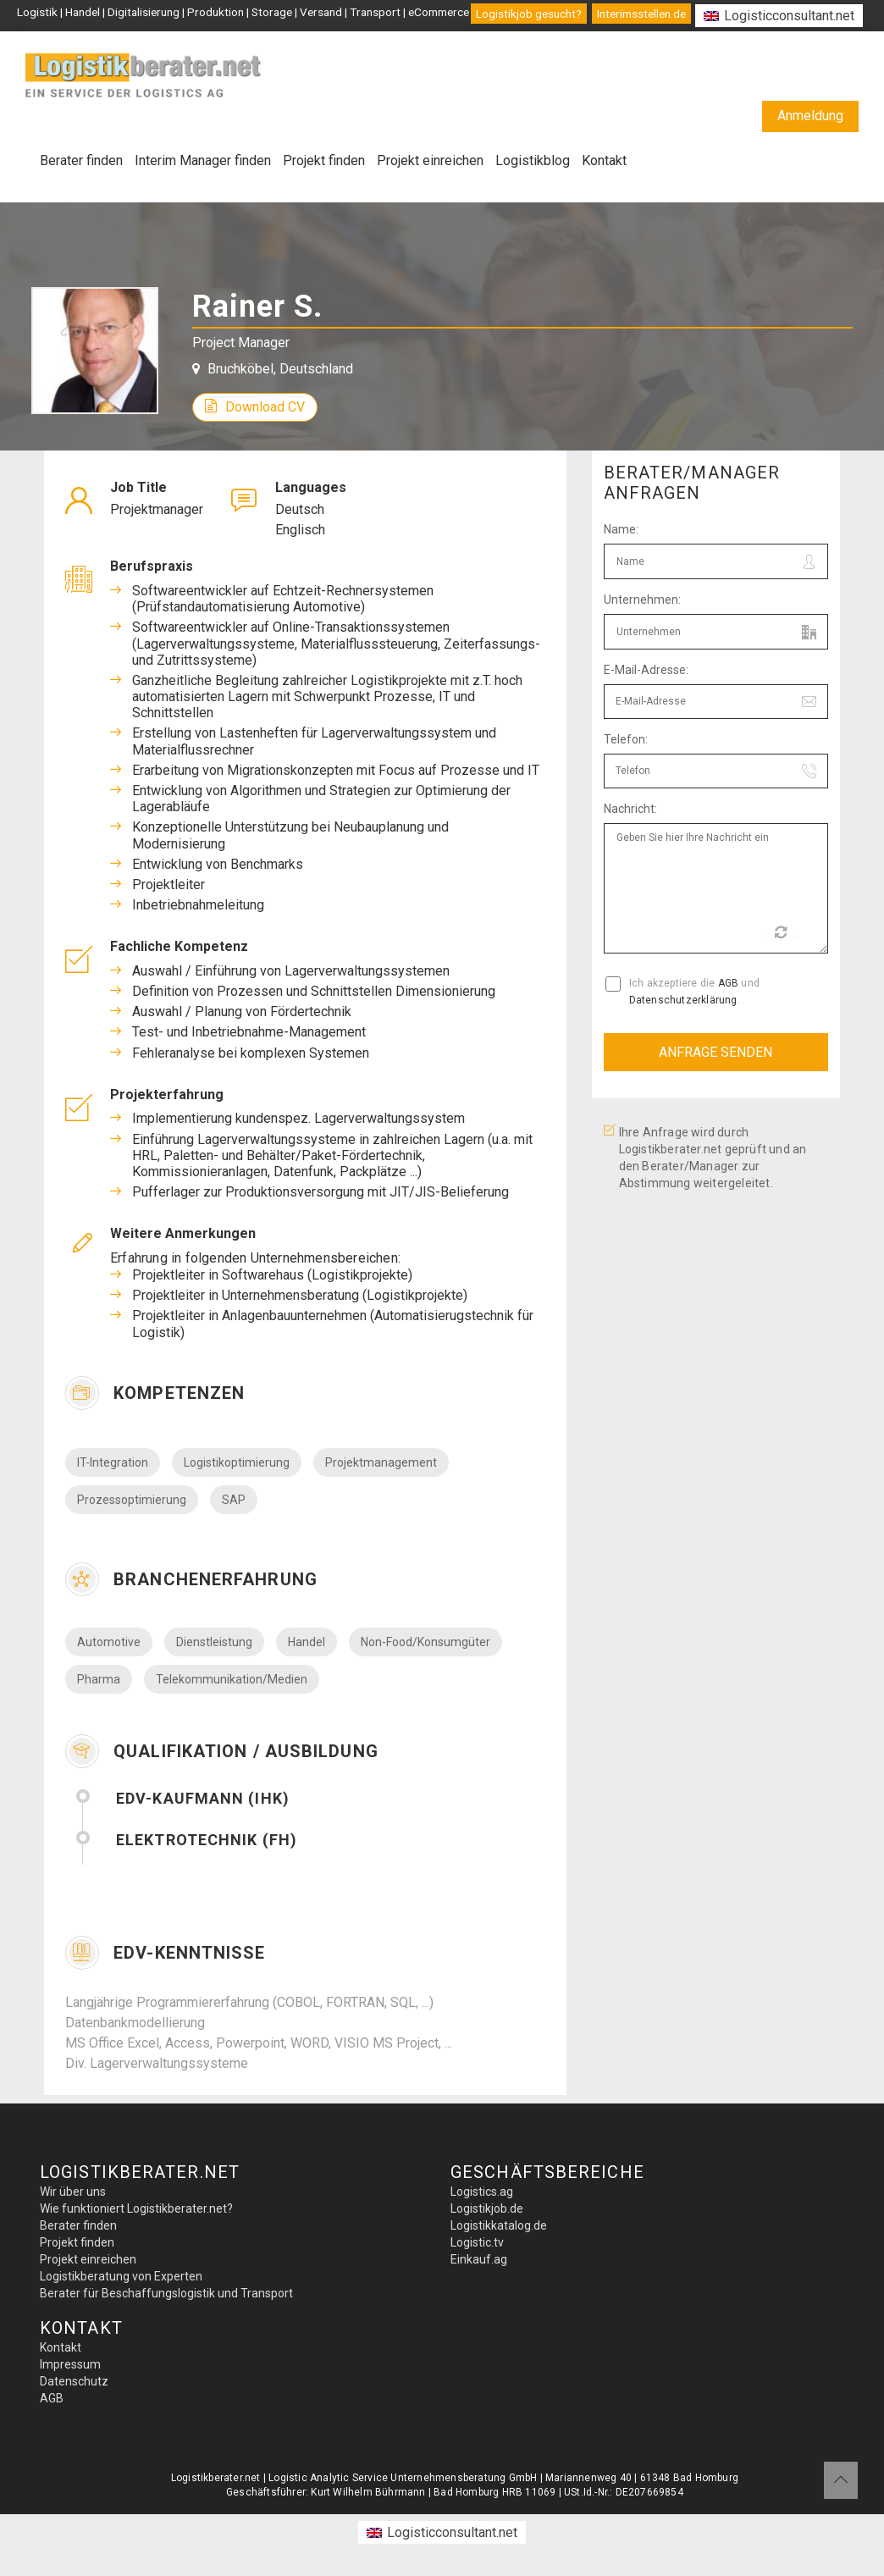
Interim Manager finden (203, 160)
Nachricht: (630, 808)
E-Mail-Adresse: (646, 670)
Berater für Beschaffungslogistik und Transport (166, 2293)
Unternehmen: (642, 599)
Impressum (70, 2364)
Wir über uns (73, 2191)
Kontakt (604, 160)
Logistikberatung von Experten (121, 2276)
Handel (306, 1642)
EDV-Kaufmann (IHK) (203, 1798)
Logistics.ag (481, 2191)
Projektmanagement (381, 1462)
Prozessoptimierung (131, 1499)
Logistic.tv (477, 2242)
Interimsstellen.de (641, 13)
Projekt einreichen (430, 160)
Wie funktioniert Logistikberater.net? (136, 2208)
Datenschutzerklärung (683, 1000)
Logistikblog (532, 160)
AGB (728, 983)
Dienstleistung (214, 1642)
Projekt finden (324, 160)
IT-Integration (112, 1462)
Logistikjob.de (486, 2208)
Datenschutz (74, 2381)
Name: (621, 529)
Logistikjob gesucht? (529, 13)
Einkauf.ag (478, 2259)
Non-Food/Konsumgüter (425, 1642)
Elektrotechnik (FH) (206, 1840)
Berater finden (81, 160)
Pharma (98, 1679)
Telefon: (626, 739)
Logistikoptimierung (237, 1462)
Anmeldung (810, 116)
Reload (782, 934)
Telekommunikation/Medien (231, 1679)
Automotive (109, 1642)
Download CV (255, 407)
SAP (234, 1499)
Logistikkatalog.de (498, 2225)
